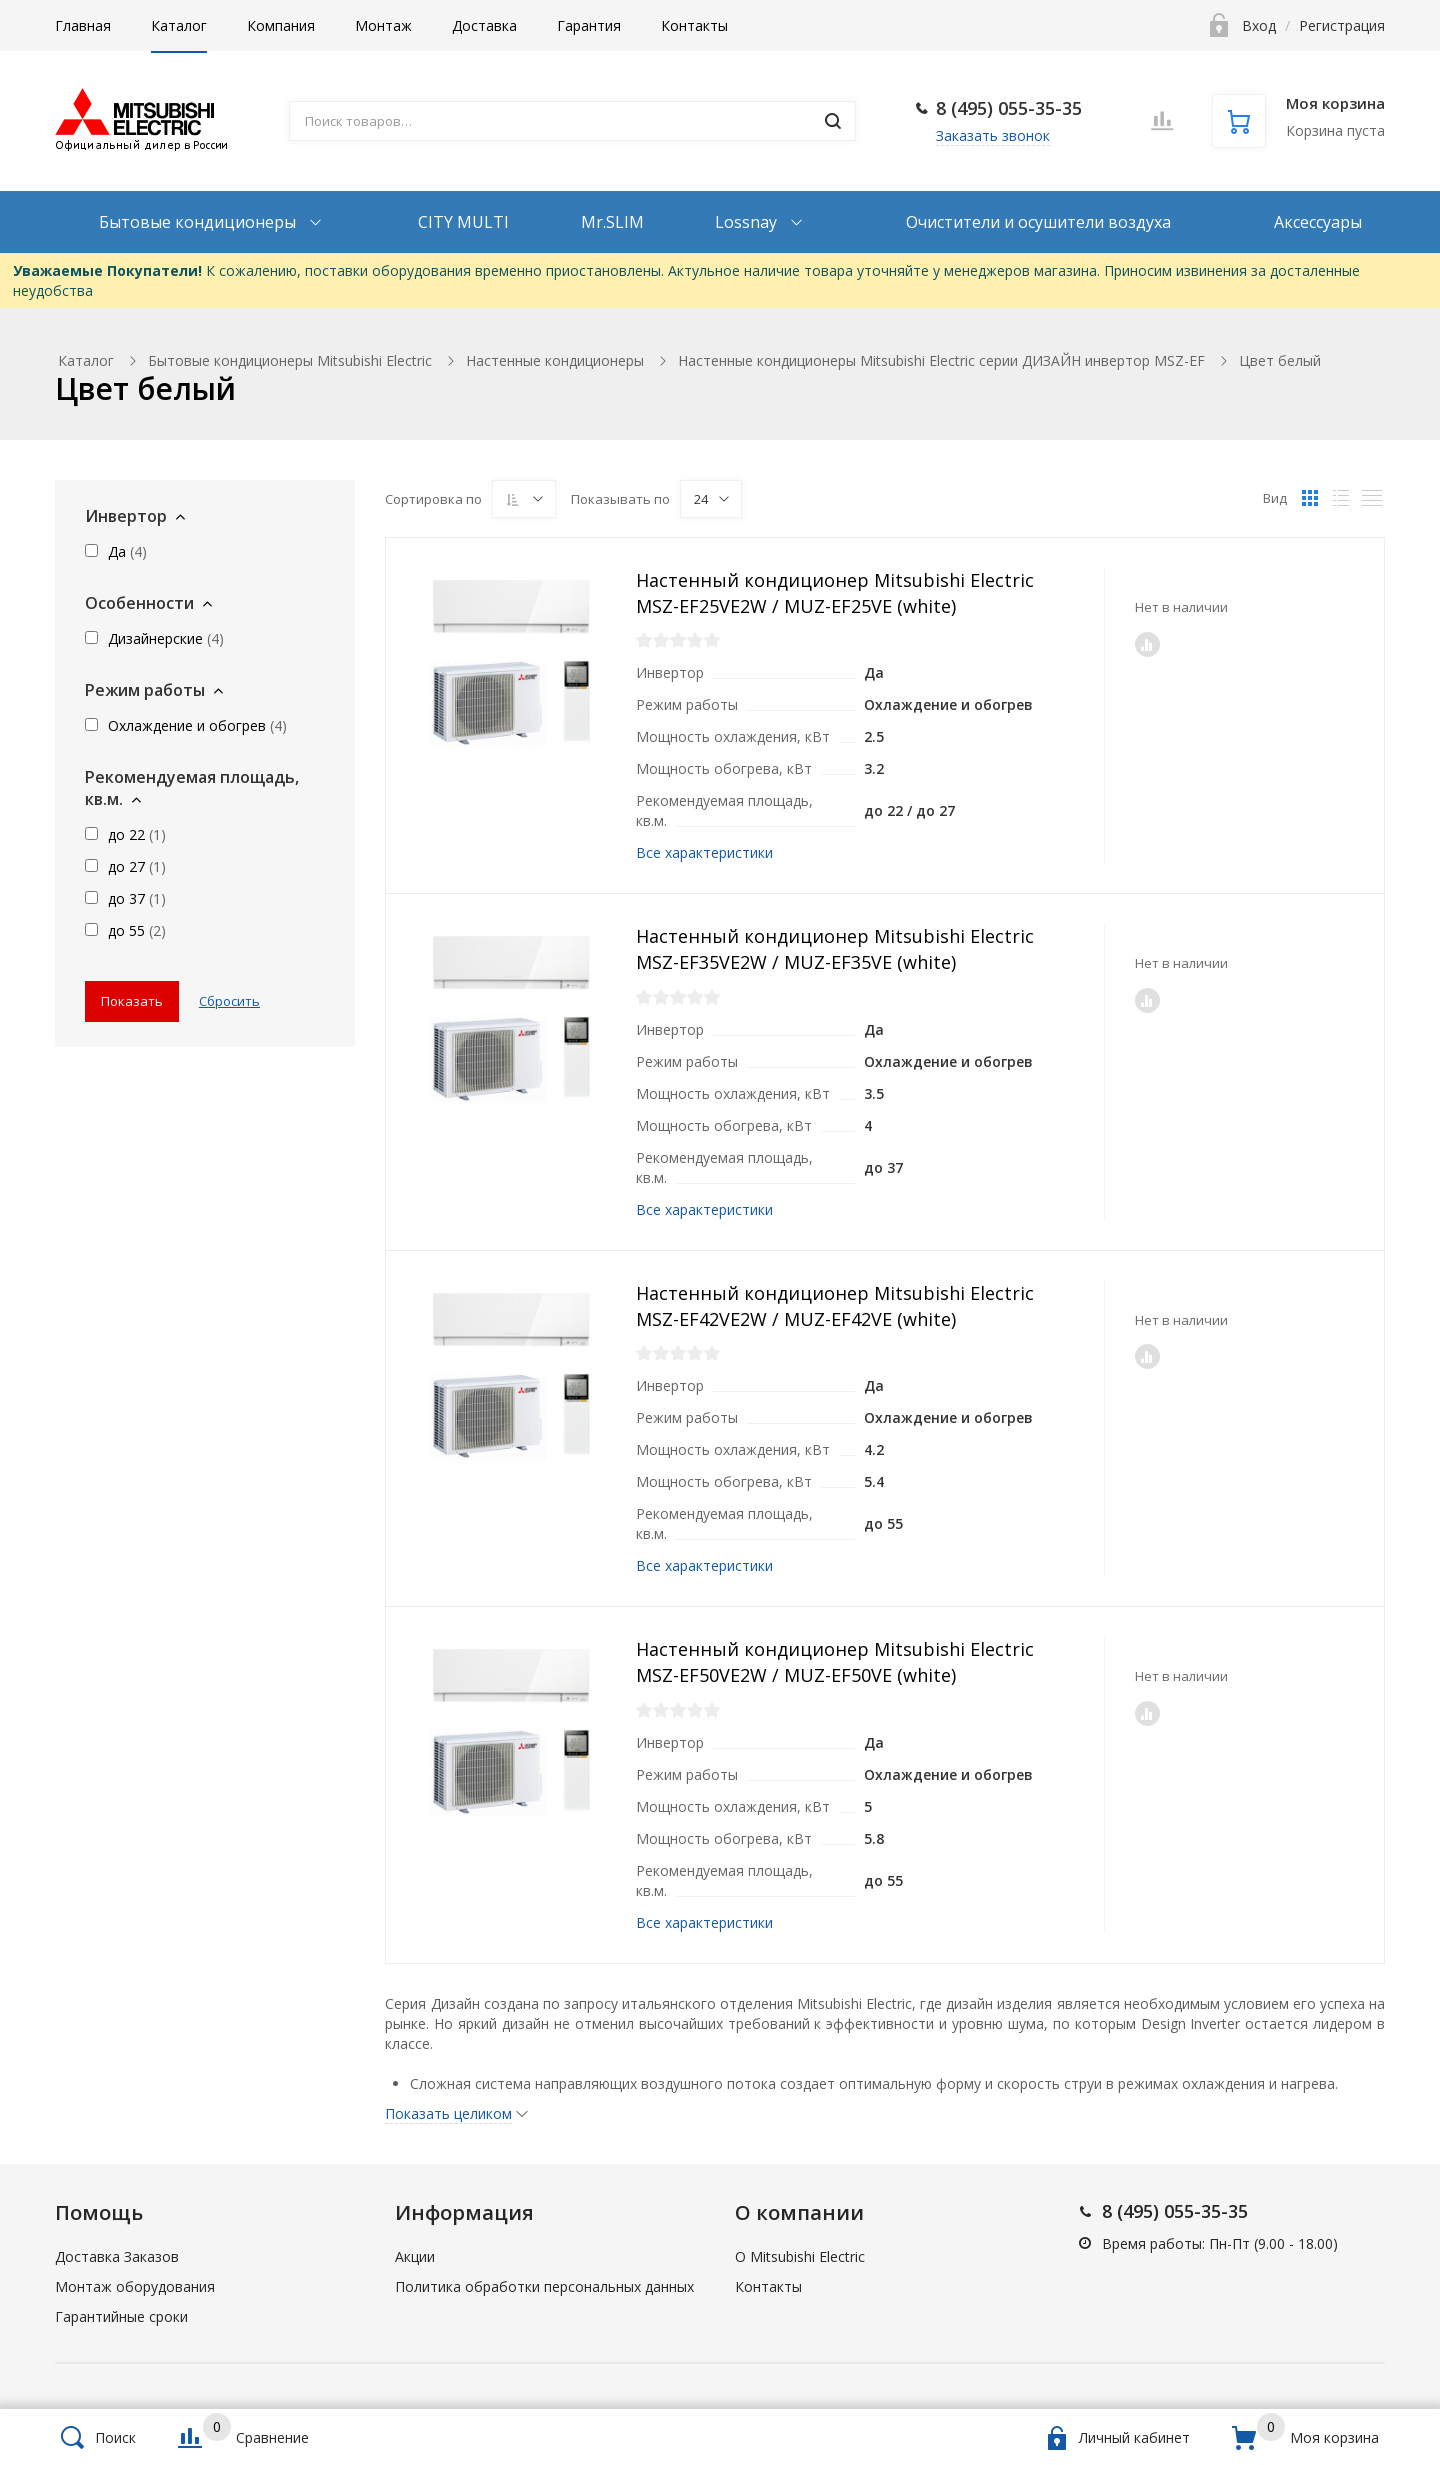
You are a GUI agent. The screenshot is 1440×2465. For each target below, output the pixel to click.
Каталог (179, 25)
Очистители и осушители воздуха (1038, 222)
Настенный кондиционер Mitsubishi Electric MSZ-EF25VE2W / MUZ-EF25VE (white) (835, 593)
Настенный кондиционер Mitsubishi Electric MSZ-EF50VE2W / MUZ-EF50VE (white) (835, 1662)
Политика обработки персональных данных (544, 2286)
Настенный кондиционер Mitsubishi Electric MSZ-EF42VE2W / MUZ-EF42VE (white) (835, 1306)
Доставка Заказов (117, 2256)
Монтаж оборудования (135, 2286)
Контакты (694, 25)
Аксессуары (1318, 222)
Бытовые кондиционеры (199, 222)
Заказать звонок (993, 135)
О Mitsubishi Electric (800, 2256)
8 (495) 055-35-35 (1009, 108)
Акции (415, 2256)
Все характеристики (704, 852)
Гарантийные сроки (121, 2316)
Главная (83, 25)
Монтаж (383, 25)
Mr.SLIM (612, 222)
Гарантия (589, 25)
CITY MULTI (463, 222)
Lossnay (748, 222)
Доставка (484, 25)
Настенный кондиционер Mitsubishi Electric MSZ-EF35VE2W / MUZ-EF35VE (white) (835, 949)
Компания (281, 25)
